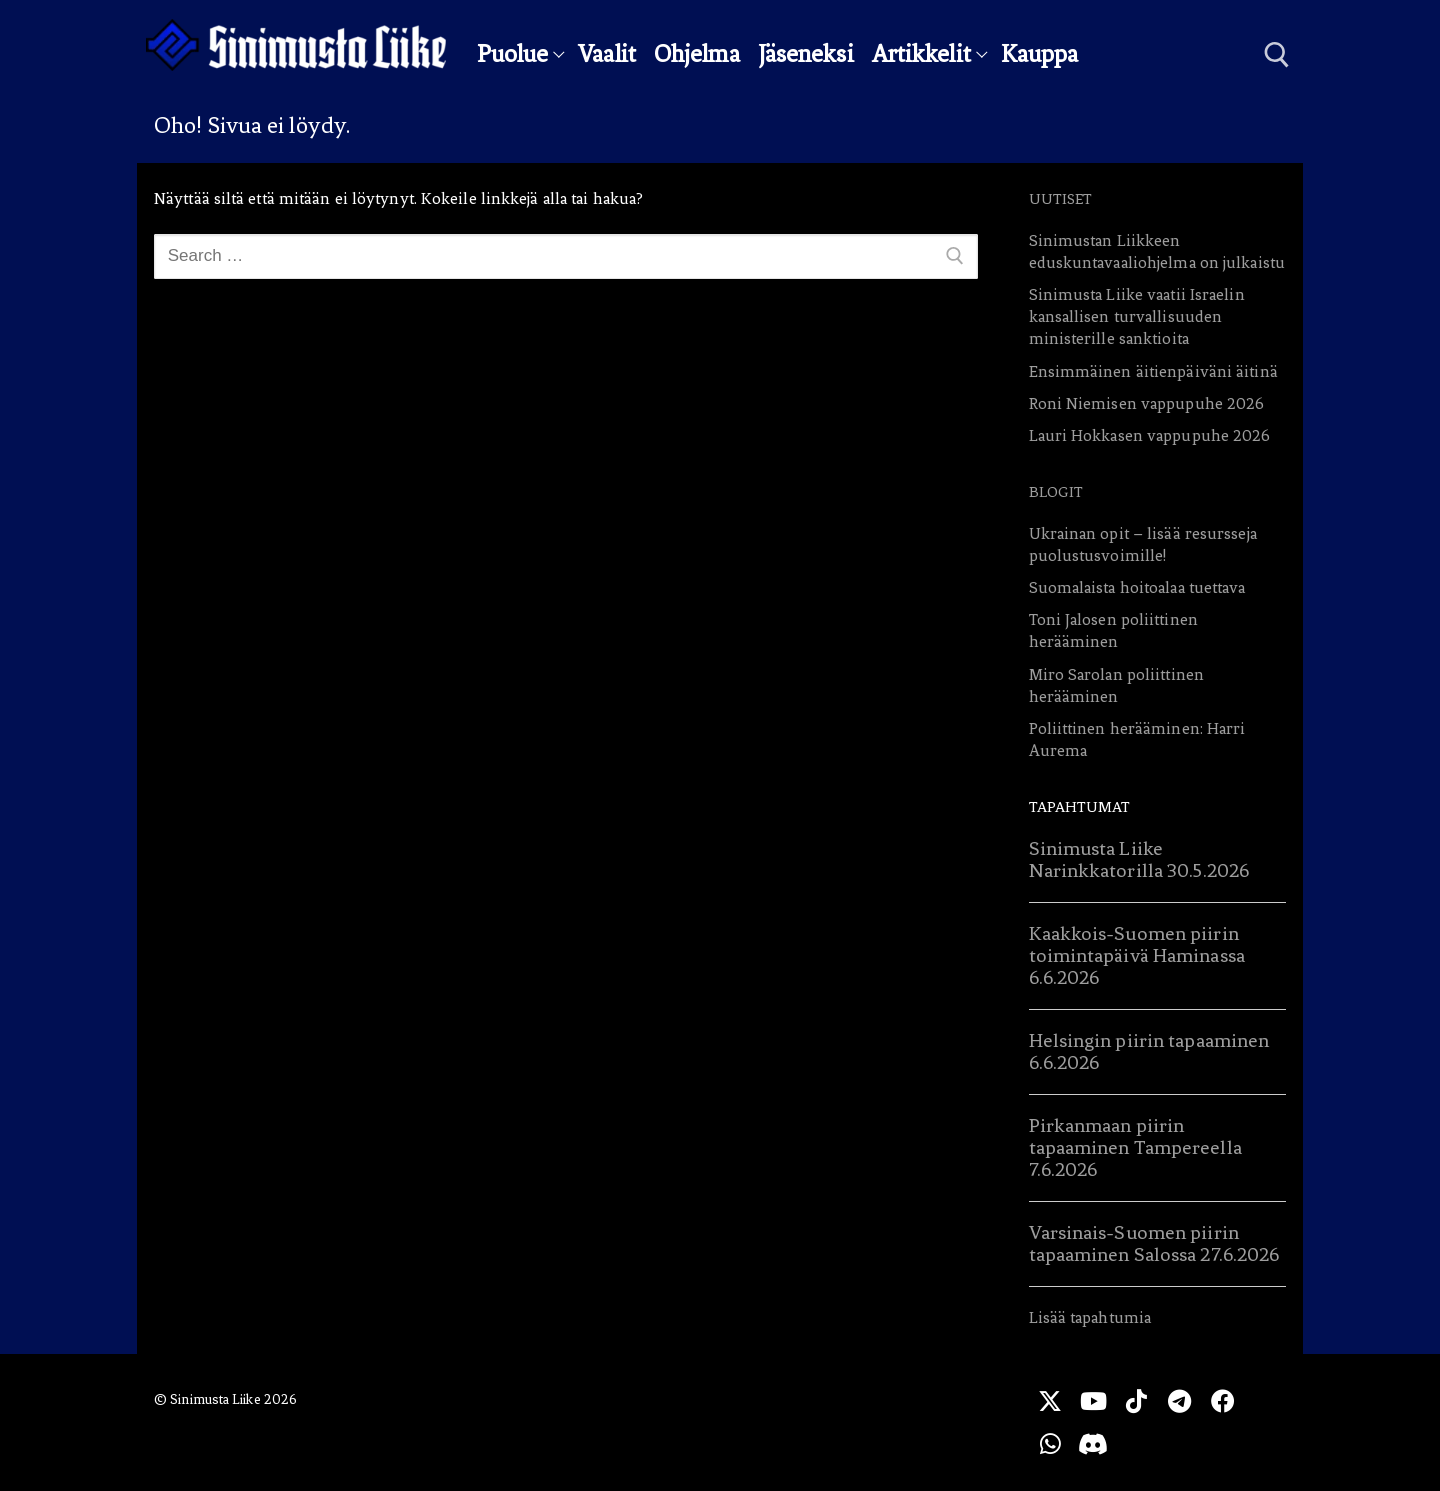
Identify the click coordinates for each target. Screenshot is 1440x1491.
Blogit (1056, 492)
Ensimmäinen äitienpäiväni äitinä (1153, 371)
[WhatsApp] (1049, 1443)
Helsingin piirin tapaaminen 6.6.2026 (1149, 1051)
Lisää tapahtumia (1090, 1317)
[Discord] (1093, 1443)
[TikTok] (1136, 1400)
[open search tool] (1277, 55)
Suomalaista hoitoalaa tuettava (1137, 587)
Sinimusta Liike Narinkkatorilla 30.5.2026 (1139, 859)
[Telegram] (1179, 1400)
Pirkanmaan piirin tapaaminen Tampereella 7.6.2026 (1135, 1147)
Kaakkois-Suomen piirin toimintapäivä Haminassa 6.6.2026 (1137, 955)
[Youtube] (1093, 1400)
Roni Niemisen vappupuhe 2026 (1147, 403)
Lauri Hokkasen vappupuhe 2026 (1150, 435)
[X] (1049, 1400)
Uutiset (1061, 199)
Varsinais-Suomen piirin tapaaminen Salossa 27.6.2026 (1154, 1243)
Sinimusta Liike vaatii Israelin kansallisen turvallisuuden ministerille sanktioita (1137, 316)
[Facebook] (1222, 1400)
